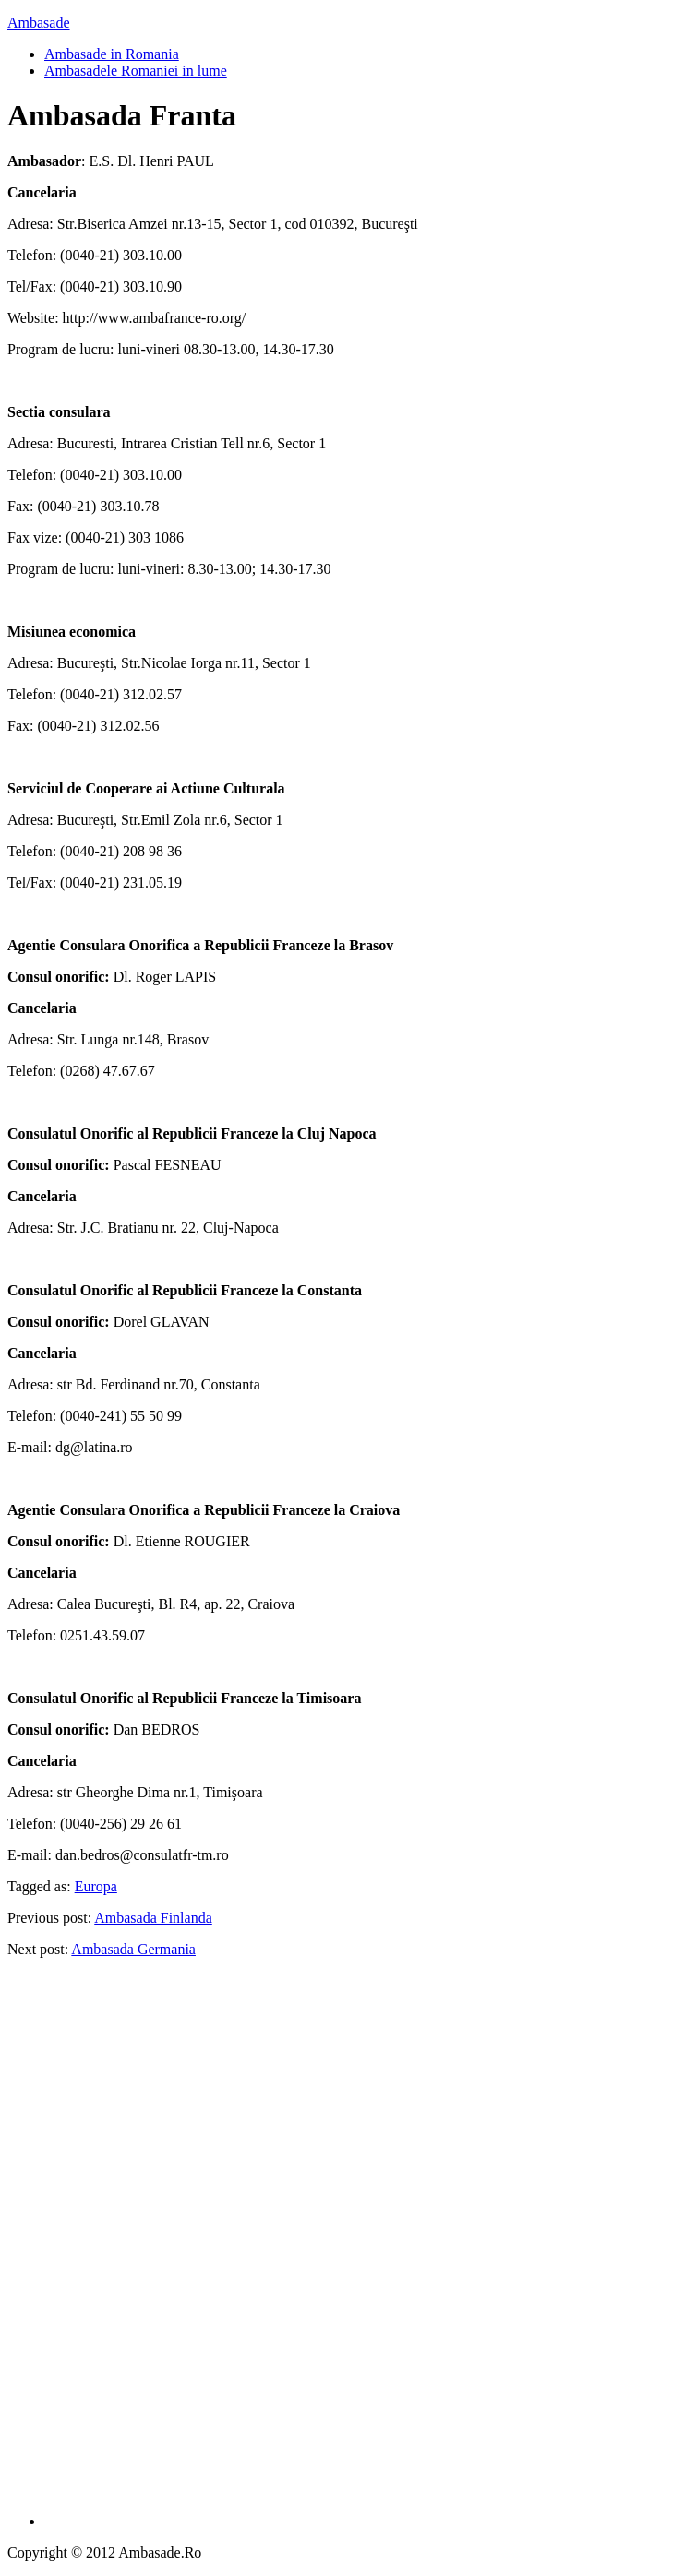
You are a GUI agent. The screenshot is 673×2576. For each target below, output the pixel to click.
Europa (96, 1886)
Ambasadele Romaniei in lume (135, 70)
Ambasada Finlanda (153, 1918)
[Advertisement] (355, 2249)
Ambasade (38, 22)
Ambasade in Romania (111, 54)
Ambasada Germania (133, 1949)
